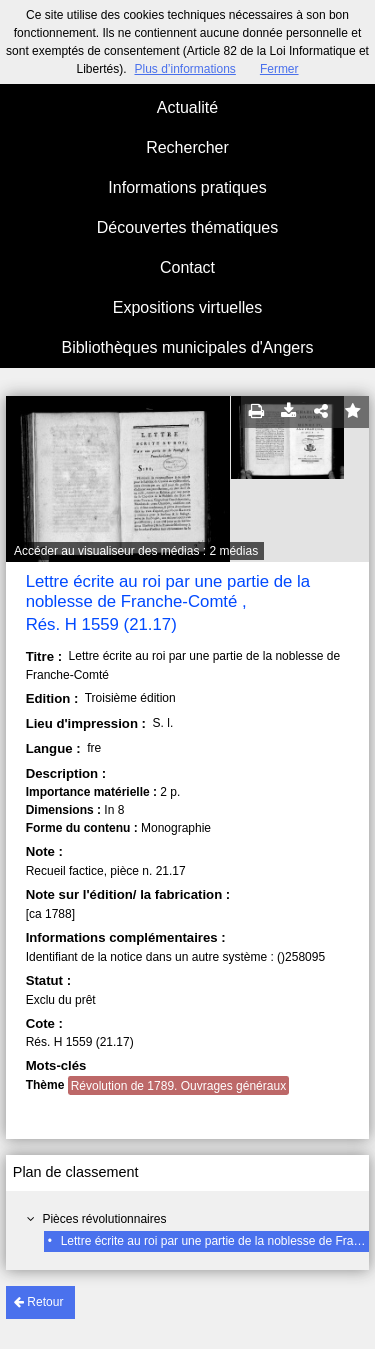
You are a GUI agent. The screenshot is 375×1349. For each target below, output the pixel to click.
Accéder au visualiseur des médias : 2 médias (136, 551)
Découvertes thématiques (187, 227)
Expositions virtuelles (187, 307)
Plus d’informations (184, 69)
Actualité (187, 107)
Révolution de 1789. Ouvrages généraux (178, 1086)
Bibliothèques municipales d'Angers (187, 347)
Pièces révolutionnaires (104, 1219)
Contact (187, 267)
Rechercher (187, 147)
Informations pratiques (187, 187)
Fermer (279, 69)
